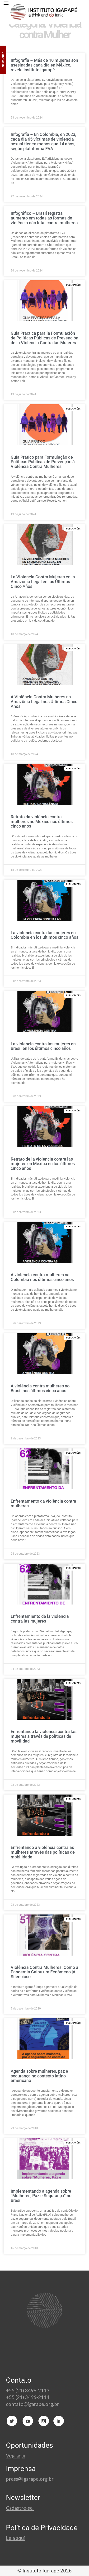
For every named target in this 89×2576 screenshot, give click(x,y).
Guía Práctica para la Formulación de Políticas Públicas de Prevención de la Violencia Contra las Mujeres (44, 338)
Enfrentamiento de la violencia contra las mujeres (40, 1619)
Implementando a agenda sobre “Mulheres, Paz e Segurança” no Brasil (41, 2196)
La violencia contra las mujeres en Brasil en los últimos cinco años (43, 1046)
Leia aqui (15, 2538)
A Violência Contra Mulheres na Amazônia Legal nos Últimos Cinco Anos (44, 701)
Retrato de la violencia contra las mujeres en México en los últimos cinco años (43, 1164)
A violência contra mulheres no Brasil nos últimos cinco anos (40, 1388)
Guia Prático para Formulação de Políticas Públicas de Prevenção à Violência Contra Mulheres (43, 462)
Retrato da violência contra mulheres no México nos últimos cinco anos (42, 821)
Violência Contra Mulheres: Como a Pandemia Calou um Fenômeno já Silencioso (44, 1972)
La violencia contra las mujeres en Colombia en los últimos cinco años (44, 935)
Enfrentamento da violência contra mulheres (43, 1503)
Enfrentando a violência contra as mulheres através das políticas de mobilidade (43, 1852)
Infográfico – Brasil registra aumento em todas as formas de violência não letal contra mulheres (44, 218)
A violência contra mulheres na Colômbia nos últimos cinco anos (42, 1277)
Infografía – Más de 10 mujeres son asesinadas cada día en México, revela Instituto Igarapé (44, 65)
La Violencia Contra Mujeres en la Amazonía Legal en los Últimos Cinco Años (43, 581)
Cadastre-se (20, 2508)
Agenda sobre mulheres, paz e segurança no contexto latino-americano (39, 2076)
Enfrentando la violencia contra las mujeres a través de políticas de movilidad (43, 1736)
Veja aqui (15, 2455)
